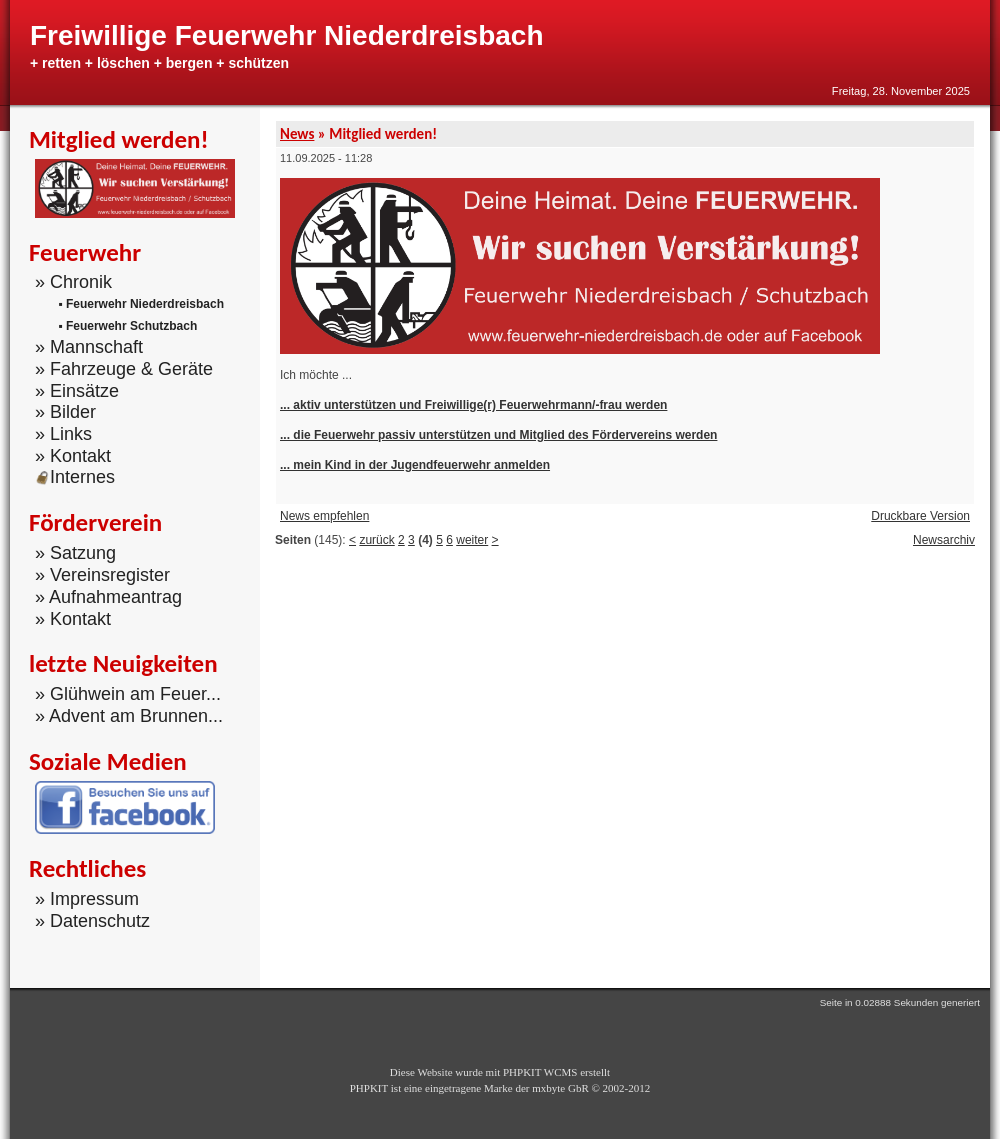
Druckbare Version (920, 516)
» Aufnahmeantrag (108, 597)
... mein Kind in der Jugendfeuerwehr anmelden (415, 465)
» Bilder (65, 412)
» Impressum (87, 899)
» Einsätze (77, 390)
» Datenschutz (92, 921)
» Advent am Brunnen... (129, 716)
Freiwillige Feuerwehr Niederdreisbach (287, 35)
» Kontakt (73, 456)
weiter (472, 540)
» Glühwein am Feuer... (128, 694)
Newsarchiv (944, 540)
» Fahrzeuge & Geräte (124, 369)
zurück (376, 540)
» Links (63, 434)
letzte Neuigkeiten (123, 663)
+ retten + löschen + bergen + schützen (159, 63)
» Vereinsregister (102, 575)
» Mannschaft (89, 347)
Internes (75, 477)
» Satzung (75, 553)
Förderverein (95, 522)
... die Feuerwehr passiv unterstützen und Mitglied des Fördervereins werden (498, 435)
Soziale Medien (108, 761)
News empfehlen (324, 516)
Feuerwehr (85, 252)
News (297, 134)
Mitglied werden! (119, 139)
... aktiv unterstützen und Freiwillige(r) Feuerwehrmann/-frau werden (473, 405)
